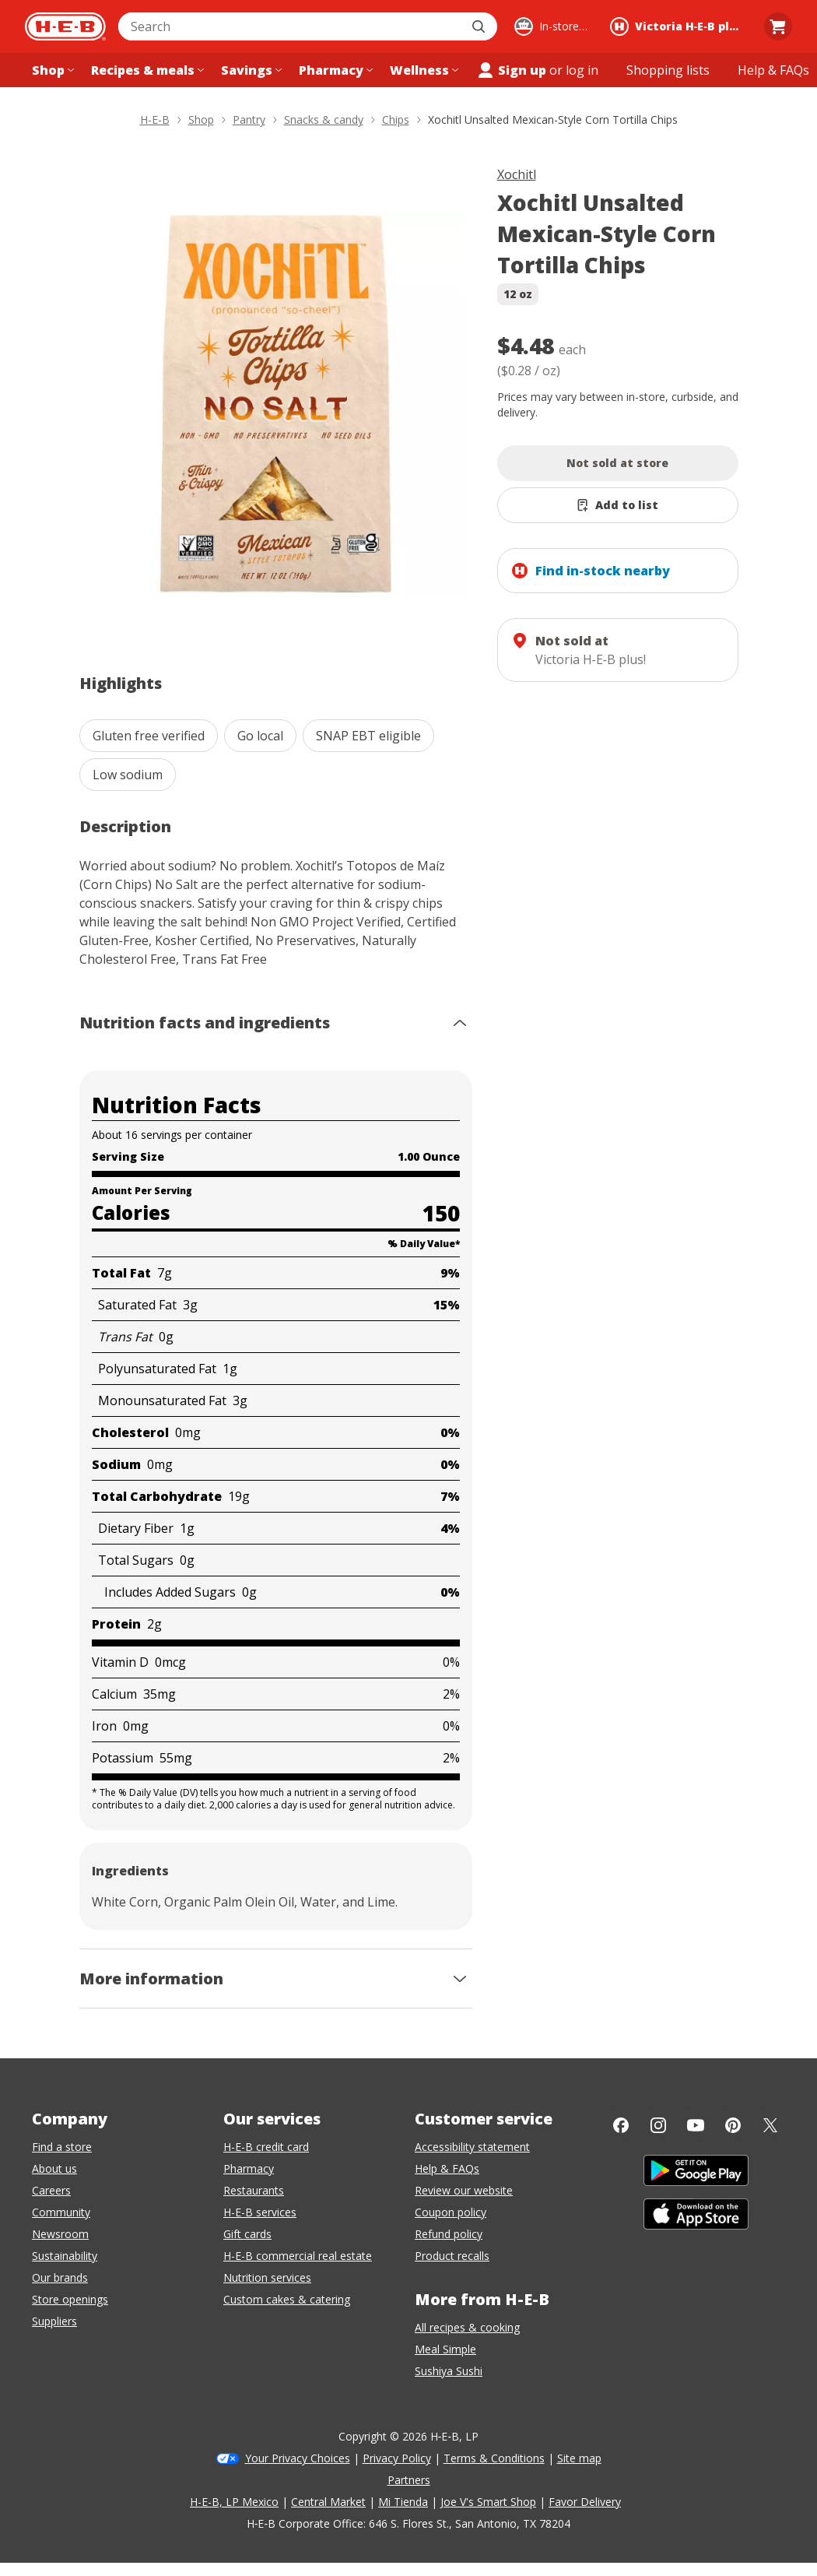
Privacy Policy (397, 2458)
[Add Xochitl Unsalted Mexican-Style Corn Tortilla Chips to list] (617, 505)
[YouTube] (695, 2125)
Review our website (464, 2190)
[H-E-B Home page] (65, 26)
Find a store (62, 2146)
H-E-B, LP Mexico (234, 2501)
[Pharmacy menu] (334, 70)
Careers (51, 2190)
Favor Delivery (585, 2501)
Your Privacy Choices (297, 2458)
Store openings (70, 2299)
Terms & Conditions (494, 2458)
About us (54, 2168)
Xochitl (516, 174)
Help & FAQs (447, 2168)
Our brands (60, 2277)
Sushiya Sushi (448, 2370)
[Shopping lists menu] (668, 70)
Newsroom (60, 2233)
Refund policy (448, 2233)
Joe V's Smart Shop (488, 2501)
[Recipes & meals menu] (146, 70)
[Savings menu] (250, 70)
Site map (579, 2458)
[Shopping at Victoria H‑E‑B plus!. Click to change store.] (678, 26)
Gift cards (247, 2233)
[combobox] (290, 26)
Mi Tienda (403, 2501)
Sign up (511, 70)
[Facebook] (621, 2125)
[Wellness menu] (422, 70)
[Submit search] (480, 26)
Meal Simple (445, 2349)
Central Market (328, 2501)
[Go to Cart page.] (778, 26)
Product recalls (452, 2255)
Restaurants (253, 2190)
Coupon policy (450, 2212)
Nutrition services (267, 2277)
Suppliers (54, 2321)
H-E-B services (259, 2212)
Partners (408, 2479)
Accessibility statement (472, 2146)
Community (61, 2212)
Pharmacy (248, 2168)
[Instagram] (658, 2125)
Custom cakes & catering (286, 2299)
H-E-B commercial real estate (297, 2255)
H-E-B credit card (266, 2146)
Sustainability (64, 2255)
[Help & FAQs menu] (773, 70)
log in (582, 70)
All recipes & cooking (467, 2327)
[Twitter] (770, 2125)
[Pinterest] (733, 2125)
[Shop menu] (51, 70)
